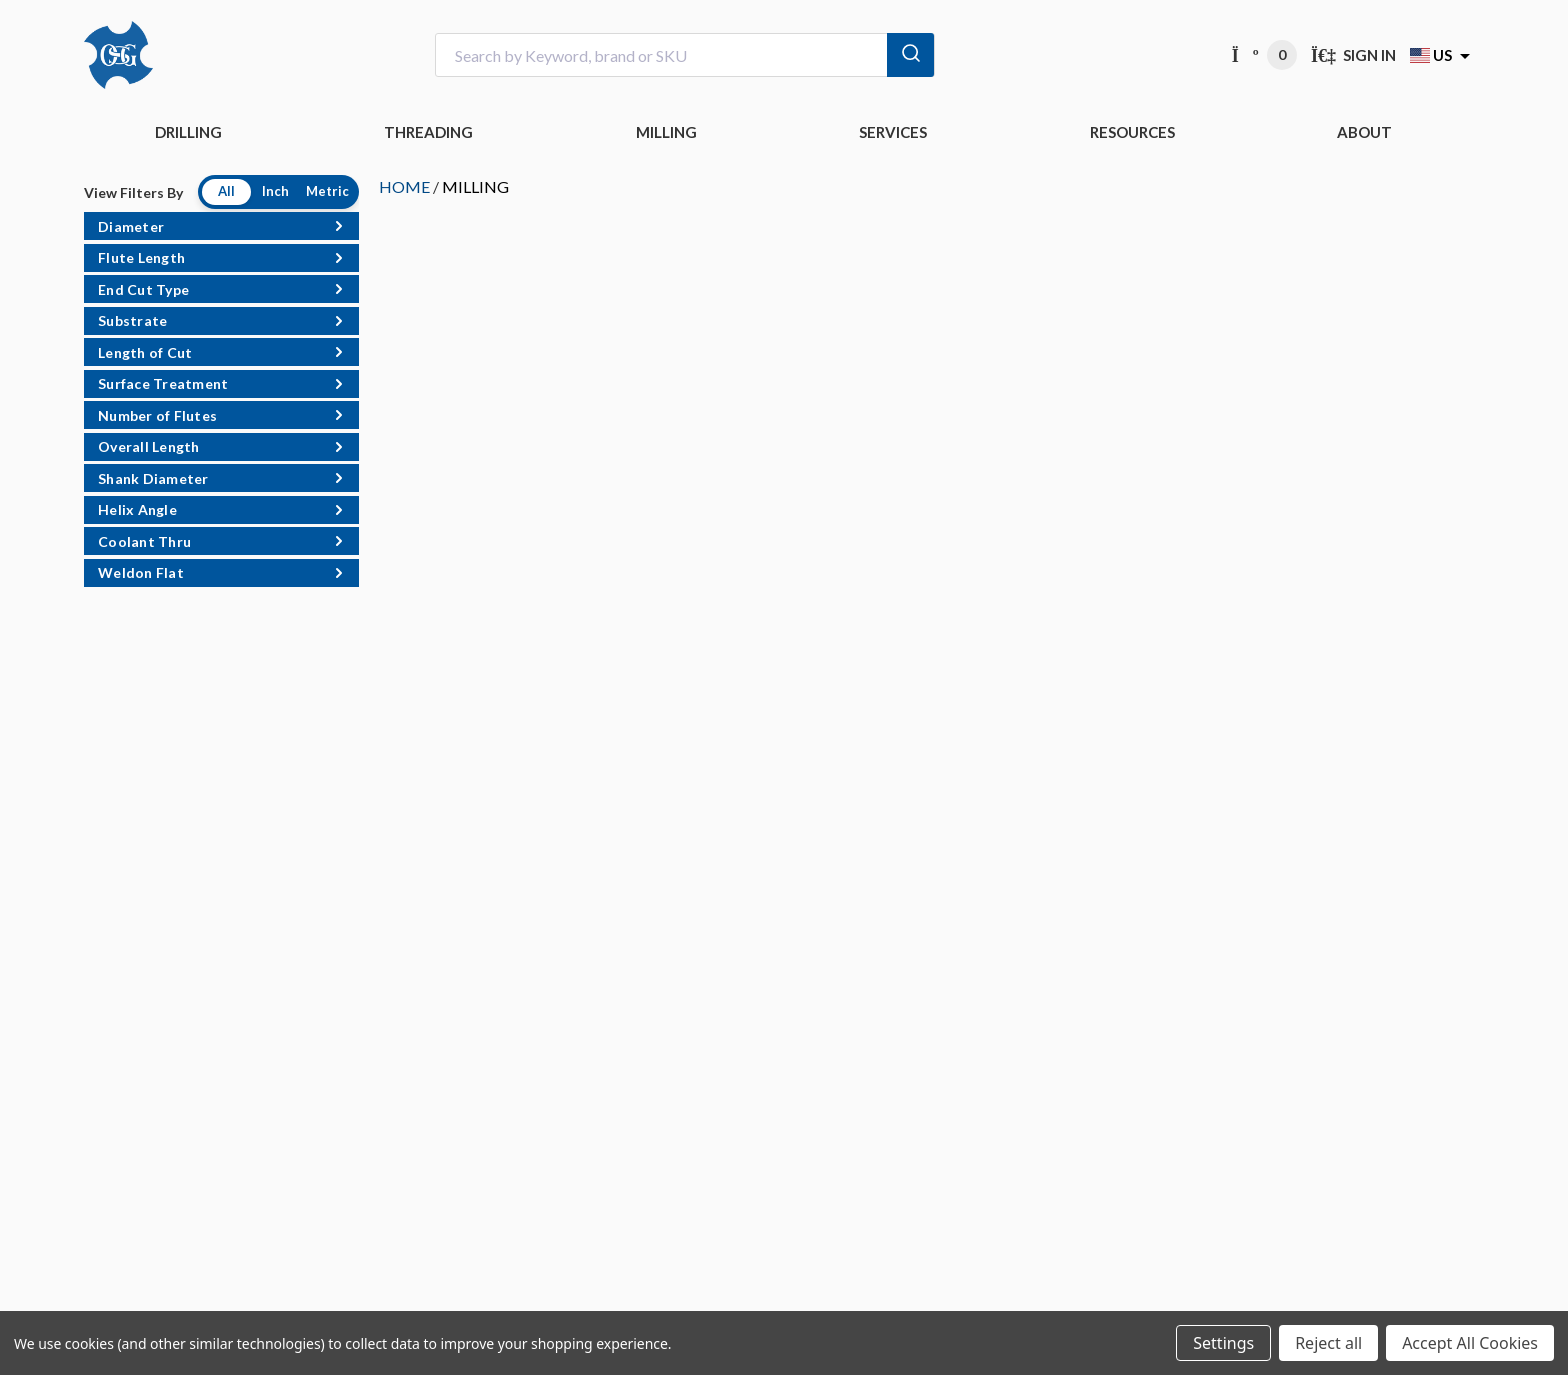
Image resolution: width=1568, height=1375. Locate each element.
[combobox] (685, 55)
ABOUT (1364, 132)
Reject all (1328, 1343)
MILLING (666, 132)
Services (893, 132)
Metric (327, 191)
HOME (404, 186)
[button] (221, 226)
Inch (275, 191)
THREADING (428, 132)
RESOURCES (1132, 132)
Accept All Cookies (1470, 1343)
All (226, 191)
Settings (1223, 1343)
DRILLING (188, 132)
